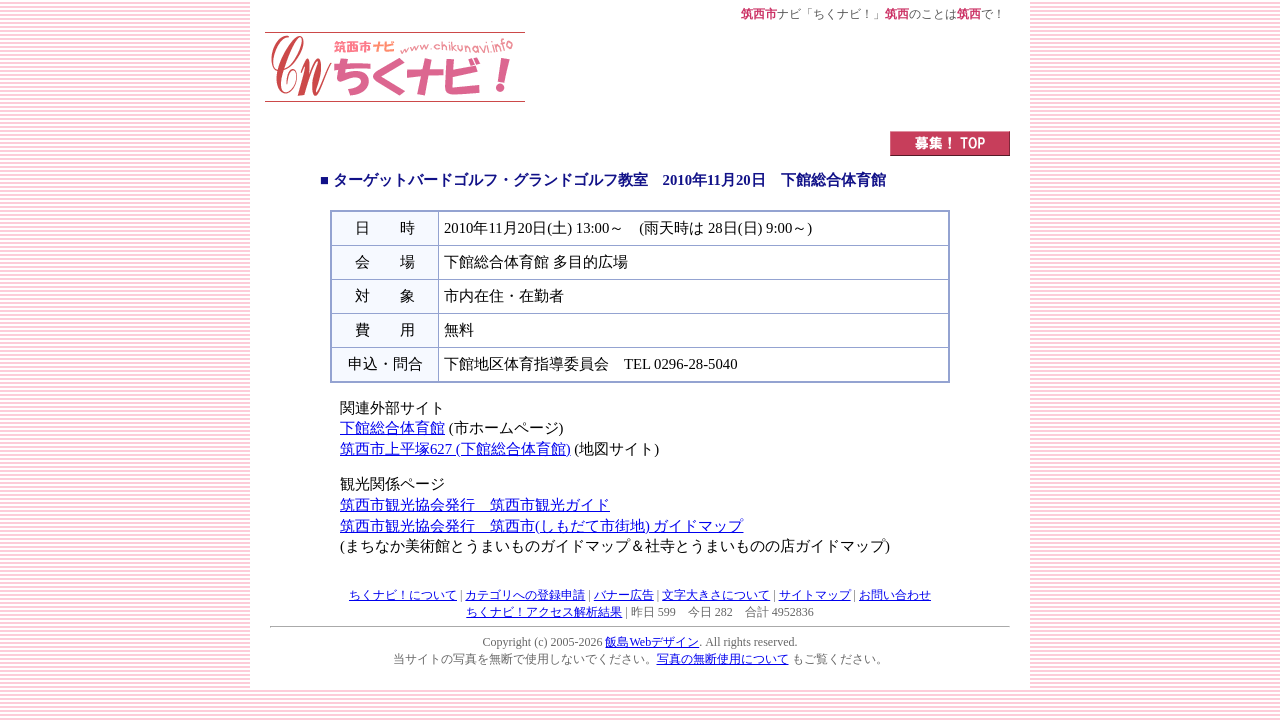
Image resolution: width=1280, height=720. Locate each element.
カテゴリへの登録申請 (525, 595)
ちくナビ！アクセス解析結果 (544, 612)
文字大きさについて (716, 595)
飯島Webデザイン (652, 642)
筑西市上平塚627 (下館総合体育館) (455, 449)
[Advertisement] (768, 77)
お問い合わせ (895, 595)
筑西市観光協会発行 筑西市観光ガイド (475, 505)
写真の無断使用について (723, 659)
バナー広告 (624, 595)
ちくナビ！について (403, 595)
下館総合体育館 (392, 428)
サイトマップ (815, 595)
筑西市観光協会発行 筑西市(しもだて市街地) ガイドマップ (541, 526)
